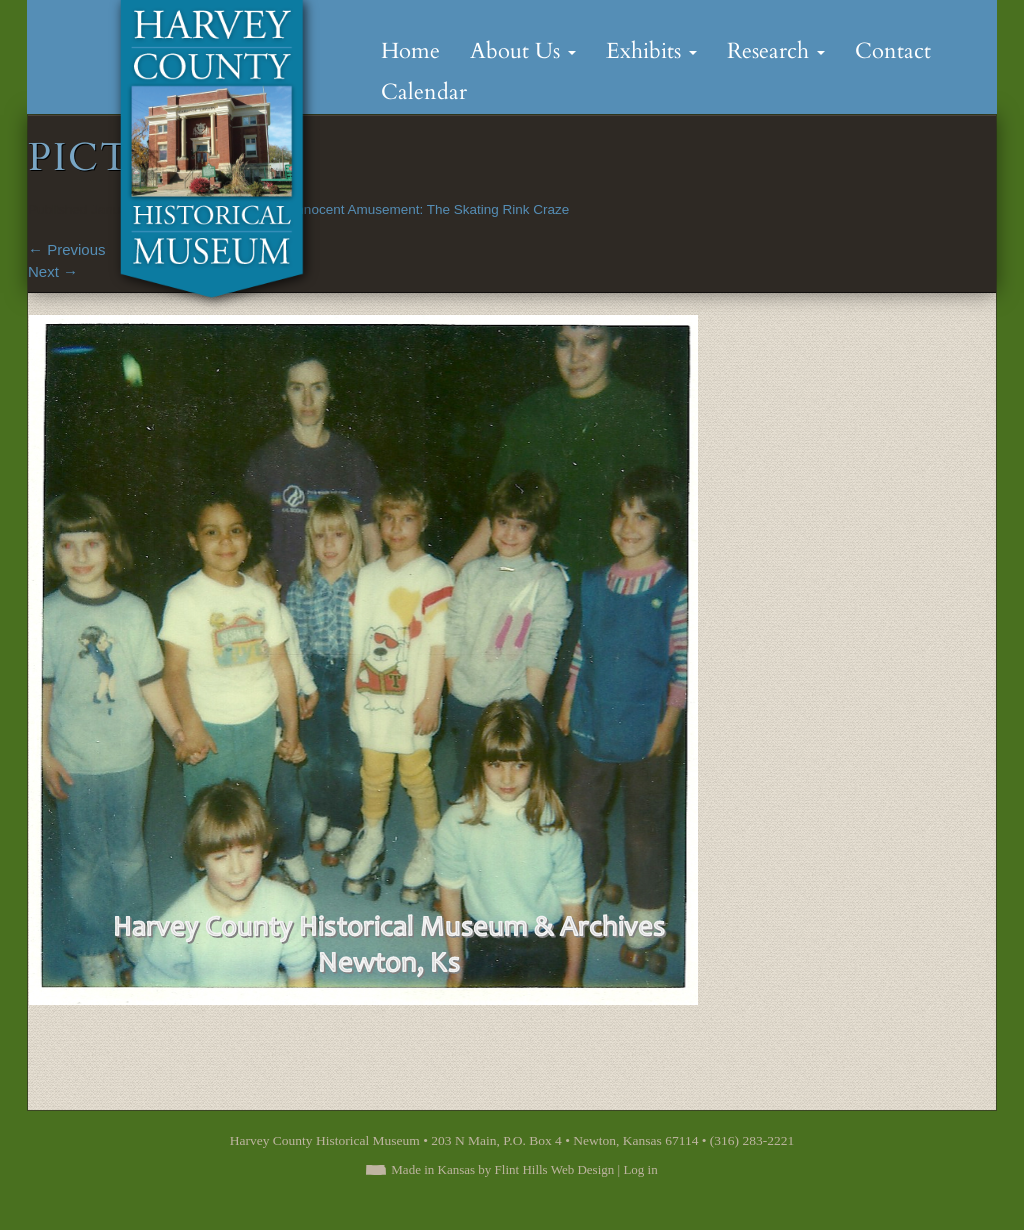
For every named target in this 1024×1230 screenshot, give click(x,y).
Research (776, 51)
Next (53, 271)
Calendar (424, 92)
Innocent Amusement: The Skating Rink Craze (431, 209)
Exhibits (651, 51)
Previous (67, 249)
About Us (523, 51)
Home (410, 51)
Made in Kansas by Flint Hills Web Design (502, 1169)
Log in (640, 1169)
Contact (893, 51)
